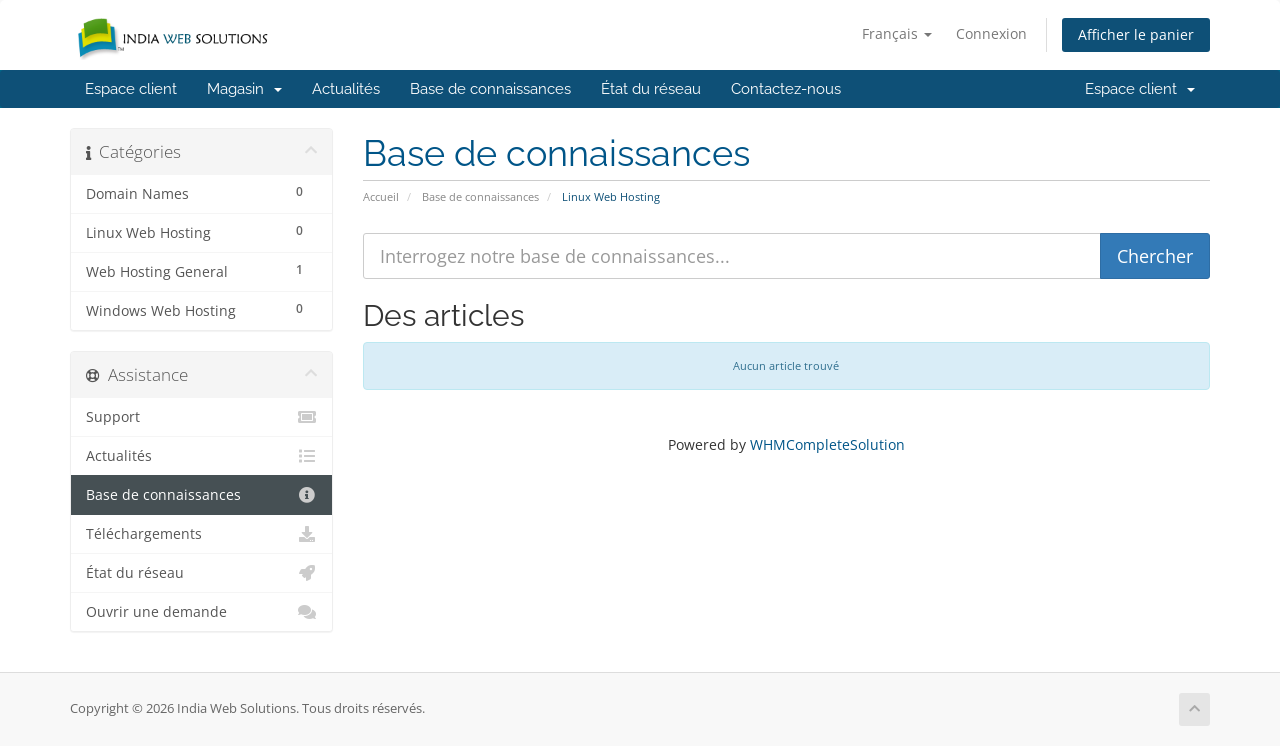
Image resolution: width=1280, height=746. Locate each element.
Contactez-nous (786, 89)
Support (201, 417)
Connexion (991, 33)
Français (897, 33)
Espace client (131, 89)
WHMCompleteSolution (827, 444)
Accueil (381, 196)
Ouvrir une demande (201, 612)
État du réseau (651, 89)
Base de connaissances (490, 89)
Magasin (244, 89)
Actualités (346, 89)
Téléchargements (201, 534)
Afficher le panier (1136, 34)
